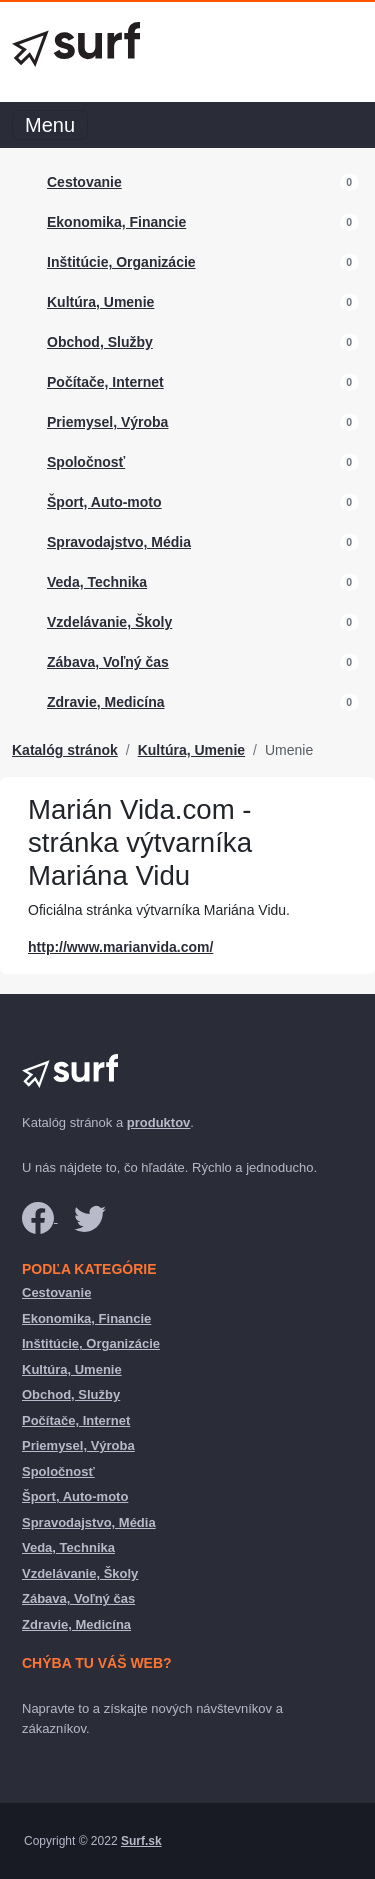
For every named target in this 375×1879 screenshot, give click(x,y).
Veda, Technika (97, 582)
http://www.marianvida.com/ (120, 947)
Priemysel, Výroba (107, 422)
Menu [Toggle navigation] (50, 125)
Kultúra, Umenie (100, 302)
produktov (159, 1122)
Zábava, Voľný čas (108, 662)
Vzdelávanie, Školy (109, 622)
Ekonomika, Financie (116, 222)
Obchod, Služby (100, 342)
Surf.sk (141, 1841)
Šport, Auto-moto (104, 502)
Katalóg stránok (65, 750)
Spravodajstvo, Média (119, 542)
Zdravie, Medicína (105, 702)
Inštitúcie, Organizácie (121, 262)
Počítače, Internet (105, 382)
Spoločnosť (86, 462)
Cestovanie (84, 182)
